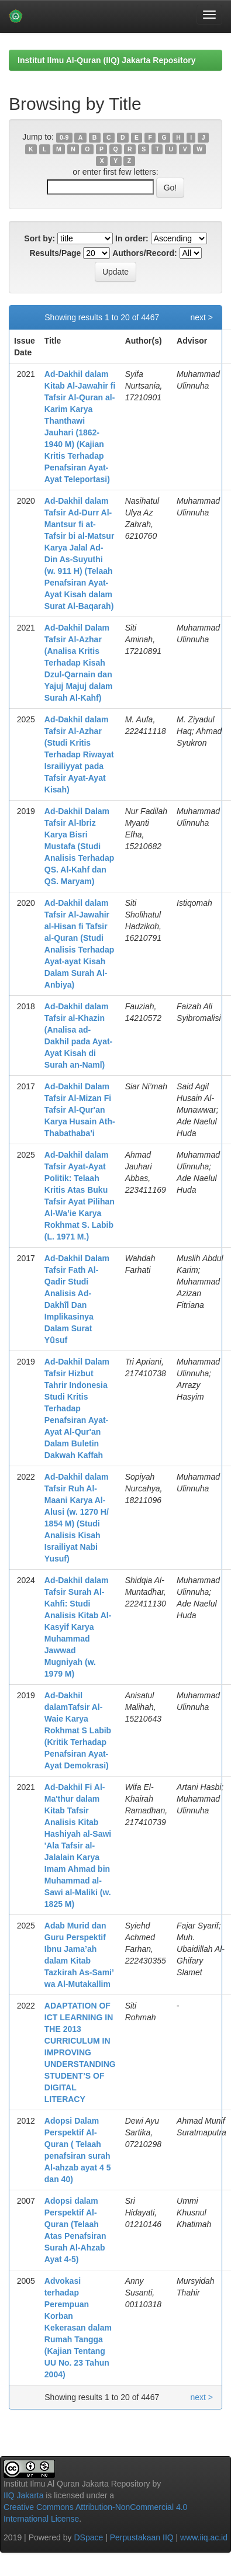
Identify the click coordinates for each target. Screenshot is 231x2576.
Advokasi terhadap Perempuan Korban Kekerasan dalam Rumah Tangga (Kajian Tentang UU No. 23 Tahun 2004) (78, 2327)
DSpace (88, 2537)
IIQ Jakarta (23, 2495)
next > (201, 317)
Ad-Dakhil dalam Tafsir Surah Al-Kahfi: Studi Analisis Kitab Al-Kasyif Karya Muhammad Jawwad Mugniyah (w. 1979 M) (78, 1627)
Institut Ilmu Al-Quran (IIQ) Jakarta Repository (106, 60)
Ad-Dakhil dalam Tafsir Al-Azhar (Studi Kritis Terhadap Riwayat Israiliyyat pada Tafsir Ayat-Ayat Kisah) (79, 754)
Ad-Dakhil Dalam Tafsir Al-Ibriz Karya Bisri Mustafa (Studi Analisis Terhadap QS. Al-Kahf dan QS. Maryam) (79, 846)
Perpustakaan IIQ (142, 2537)
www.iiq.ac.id (203, 2537)
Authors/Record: (144, 253)
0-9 (64, 137)
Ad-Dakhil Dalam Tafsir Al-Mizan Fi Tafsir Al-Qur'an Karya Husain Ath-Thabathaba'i (79, 1110)
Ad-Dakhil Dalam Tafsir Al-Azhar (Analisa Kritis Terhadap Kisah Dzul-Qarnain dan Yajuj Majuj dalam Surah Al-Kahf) (78, 662)
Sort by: (39, 238)
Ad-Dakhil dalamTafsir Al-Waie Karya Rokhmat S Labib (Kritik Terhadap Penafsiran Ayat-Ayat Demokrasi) (77, 1730)
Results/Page (55, 253)
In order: (132, 238)
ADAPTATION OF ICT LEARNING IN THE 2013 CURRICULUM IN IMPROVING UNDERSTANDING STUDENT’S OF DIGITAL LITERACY (80, 2052)
